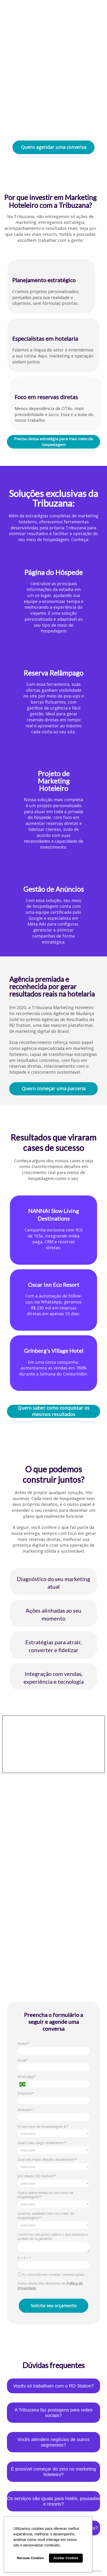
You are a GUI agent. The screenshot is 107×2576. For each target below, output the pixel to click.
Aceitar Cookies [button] (65, 2558)
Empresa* (26, 2093)
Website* (25, 2110)
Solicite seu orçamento (53, 2305)
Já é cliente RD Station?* (37, 2176)
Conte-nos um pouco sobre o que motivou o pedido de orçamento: (53, 2236)
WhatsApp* (27, 2076)
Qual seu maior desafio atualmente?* (47, 2159)
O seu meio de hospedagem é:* (43, 2126)
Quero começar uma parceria (54, 1088)
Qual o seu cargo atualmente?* (42, 2143)
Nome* (23, 2043)
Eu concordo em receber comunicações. (51, 2274)
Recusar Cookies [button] (30, 2558)
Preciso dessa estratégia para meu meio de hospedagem (53, 441)
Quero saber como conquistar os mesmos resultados (53, 1411)
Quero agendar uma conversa (53, 147)
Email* (23, 2060)
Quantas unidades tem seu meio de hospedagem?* (46, 2215)
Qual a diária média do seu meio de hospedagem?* (45, 2194)
